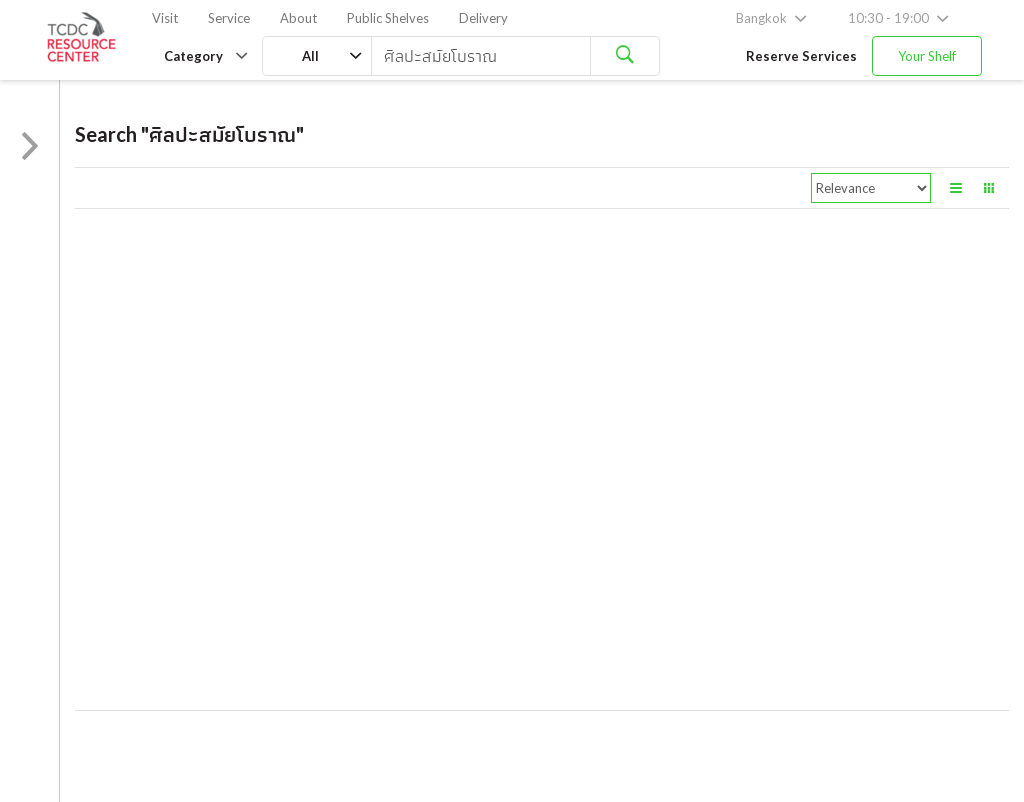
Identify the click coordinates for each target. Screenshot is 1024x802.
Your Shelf (927, 56)
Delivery (483, 18)
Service (229, 18)
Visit (165, 18)
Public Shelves (388, 18)
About (298, 18)
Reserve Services (801, 56)
